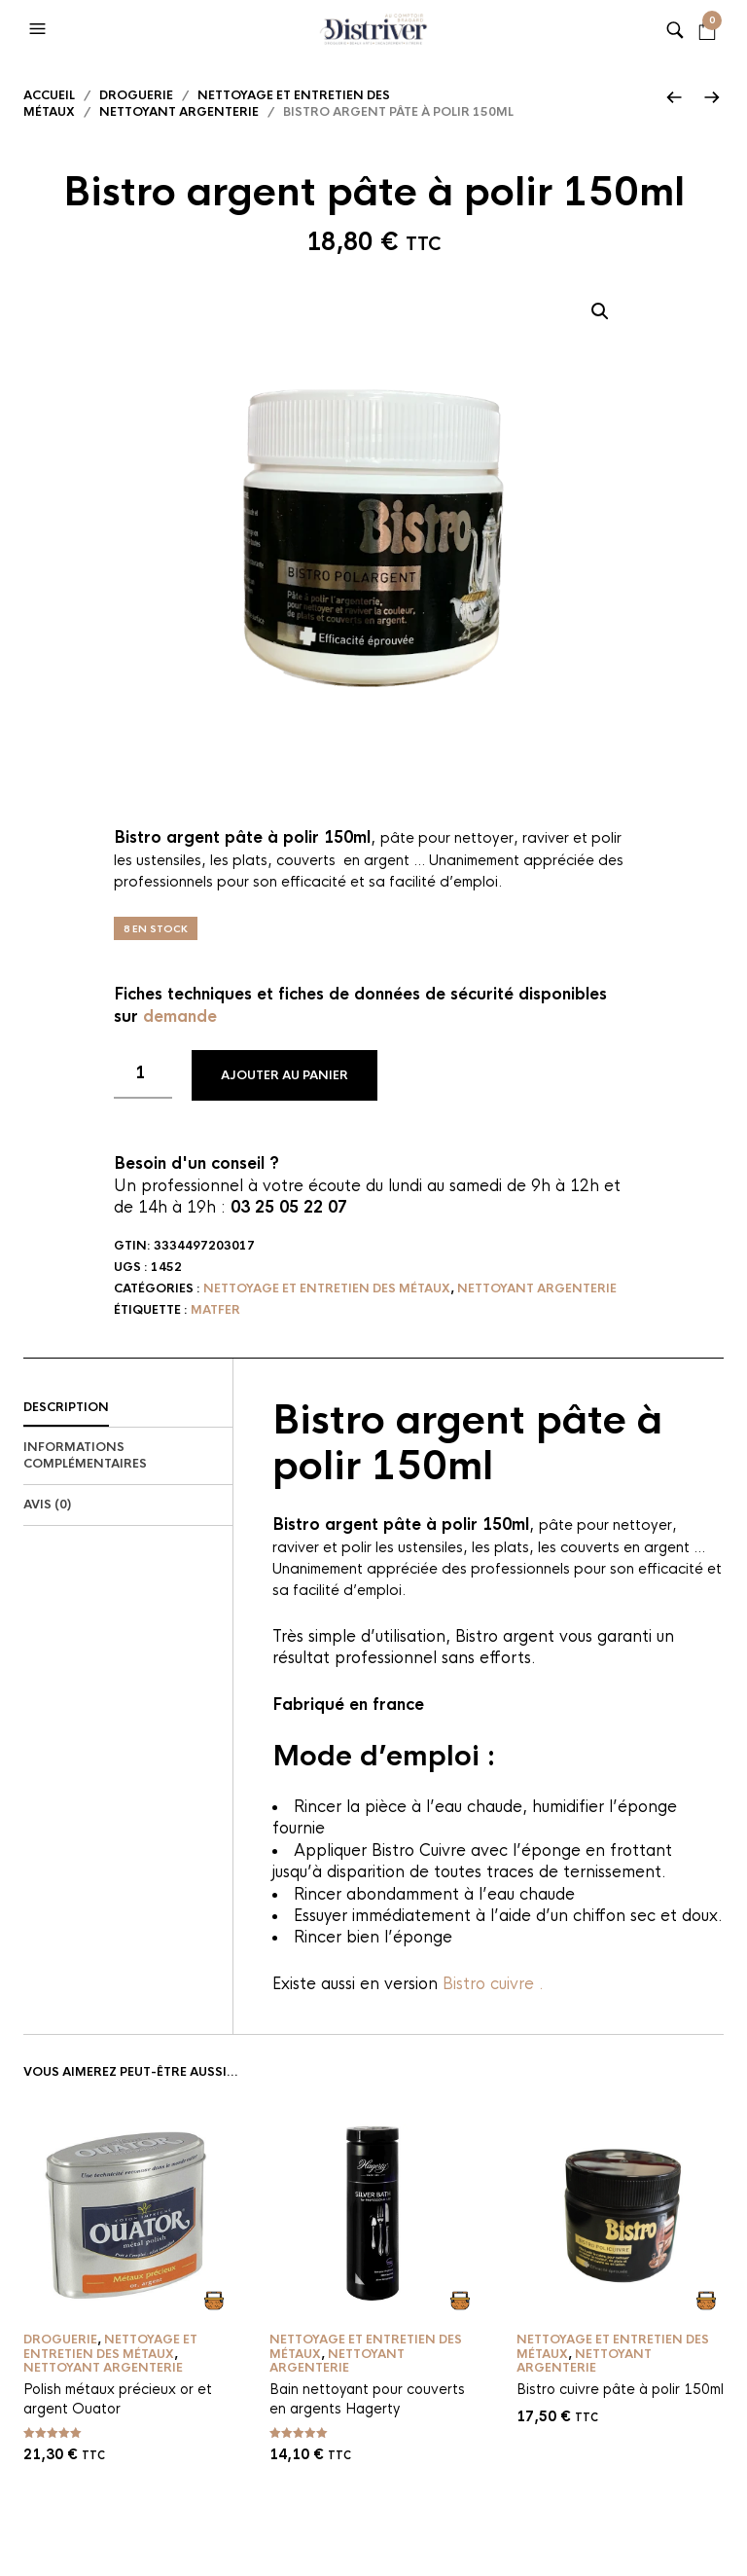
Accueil (49, 95)
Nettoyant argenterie (179, 112)
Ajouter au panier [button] (213, 2300)
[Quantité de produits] (143, 1074)
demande (180, 1016)
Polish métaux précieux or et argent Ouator (117, 2398)
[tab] (127, 1408)
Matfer (215, 1310)
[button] (40, 29)
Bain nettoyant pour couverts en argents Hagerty (367, 2398)
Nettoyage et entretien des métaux (326, 1288)
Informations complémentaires (85, 1455)
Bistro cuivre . (493, 1984)
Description (66, 1407)
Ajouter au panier (284, 1075)
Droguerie (136, 95)
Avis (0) (47, 1504)
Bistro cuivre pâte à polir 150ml (620, 2389)
